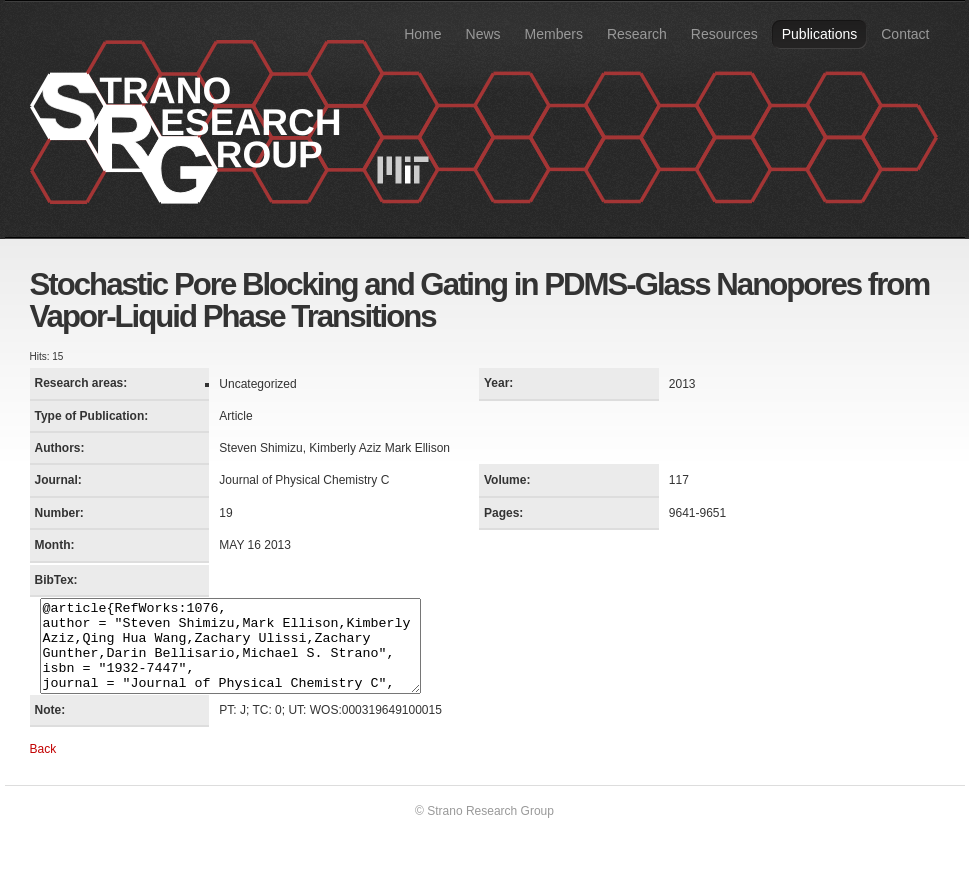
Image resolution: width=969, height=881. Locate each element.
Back (43, 767)
